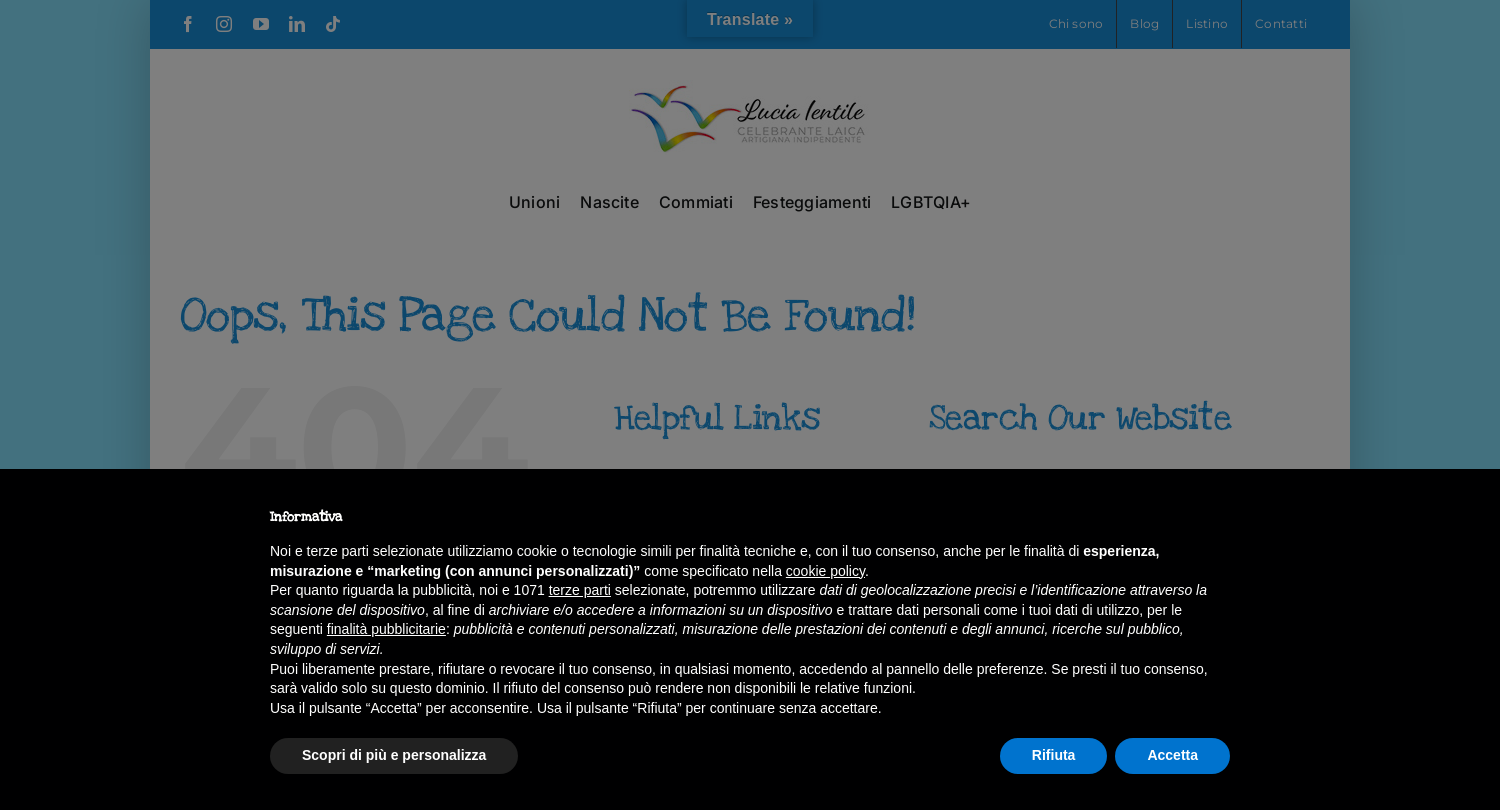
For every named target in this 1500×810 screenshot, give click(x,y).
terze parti (580, 590)
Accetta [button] (1172, 755)
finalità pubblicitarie (386, 629)
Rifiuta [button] (1054, 755)
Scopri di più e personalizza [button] (394, 755)
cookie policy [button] (825, 571)
